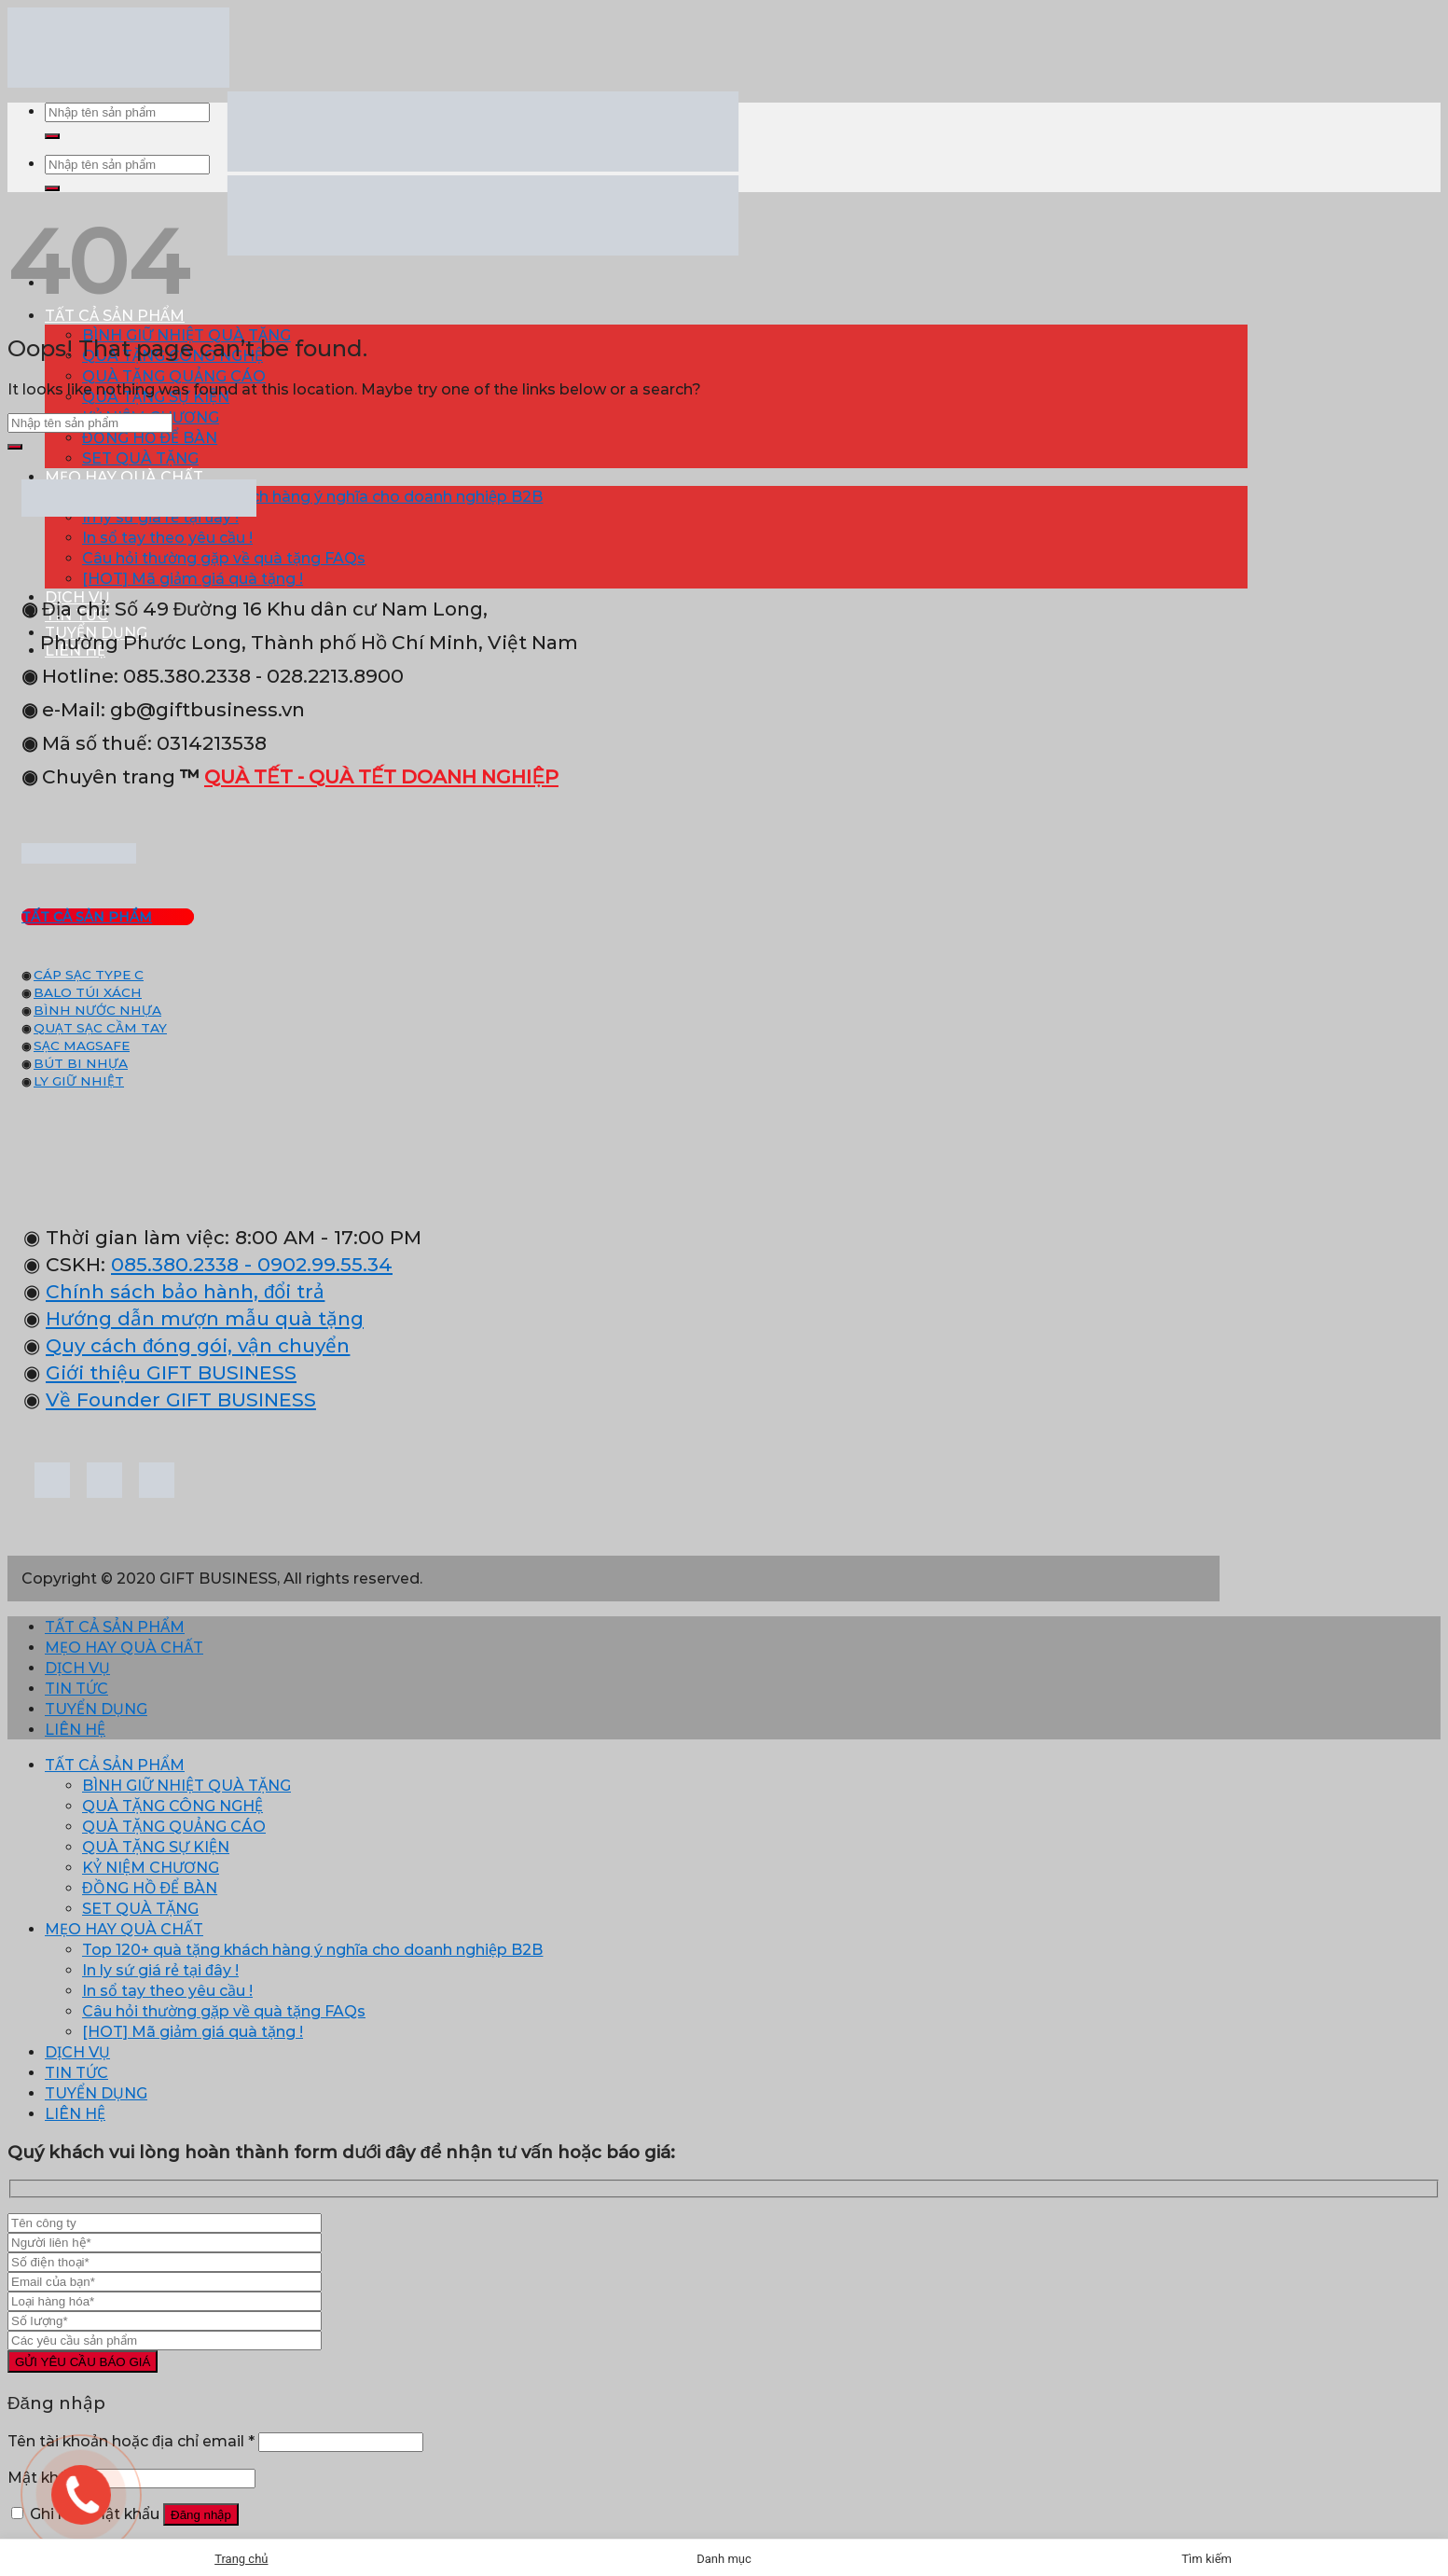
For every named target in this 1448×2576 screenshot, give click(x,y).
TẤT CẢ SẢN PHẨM (115, 1627)
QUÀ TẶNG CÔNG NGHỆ (172, 1806)
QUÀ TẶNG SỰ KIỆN (155, 1847)
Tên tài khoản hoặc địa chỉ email (131, 2441)
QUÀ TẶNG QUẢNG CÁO (174, 376)
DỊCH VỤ (77, 1668)
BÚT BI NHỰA (81, 1063)
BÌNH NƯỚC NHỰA (97, 1010)
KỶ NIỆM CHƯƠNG (150, 1868)
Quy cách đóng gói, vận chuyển (198, 1345)
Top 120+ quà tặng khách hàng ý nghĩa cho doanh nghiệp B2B (312, 497)
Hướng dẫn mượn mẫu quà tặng (205, 1318)
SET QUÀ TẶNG (140, 458)
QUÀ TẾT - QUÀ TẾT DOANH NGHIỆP (381, 776)
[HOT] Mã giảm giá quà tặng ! (192, 579)
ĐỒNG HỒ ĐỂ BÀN (149, 438)
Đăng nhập (201, 2515)
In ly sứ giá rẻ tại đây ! (160, 1970)
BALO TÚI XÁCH (88, 992)
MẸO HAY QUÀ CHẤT (124, 477)
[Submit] (52, 136)
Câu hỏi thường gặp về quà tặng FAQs (223, 558)
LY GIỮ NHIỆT (79, 1080)
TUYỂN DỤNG (96, 1709)
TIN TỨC (76, 1688)
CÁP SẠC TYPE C (89, 974)
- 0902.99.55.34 (316, 1264)
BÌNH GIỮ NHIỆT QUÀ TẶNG (186, 1785)
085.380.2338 (175, 1264)
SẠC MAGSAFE (82, 1045)
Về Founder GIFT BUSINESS (181, 1399)
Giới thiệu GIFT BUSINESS (171, 1372)
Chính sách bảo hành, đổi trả (185, 1291)
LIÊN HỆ (75, 1729)
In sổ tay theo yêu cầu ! (167, 538)
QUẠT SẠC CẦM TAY (100, 1027)
